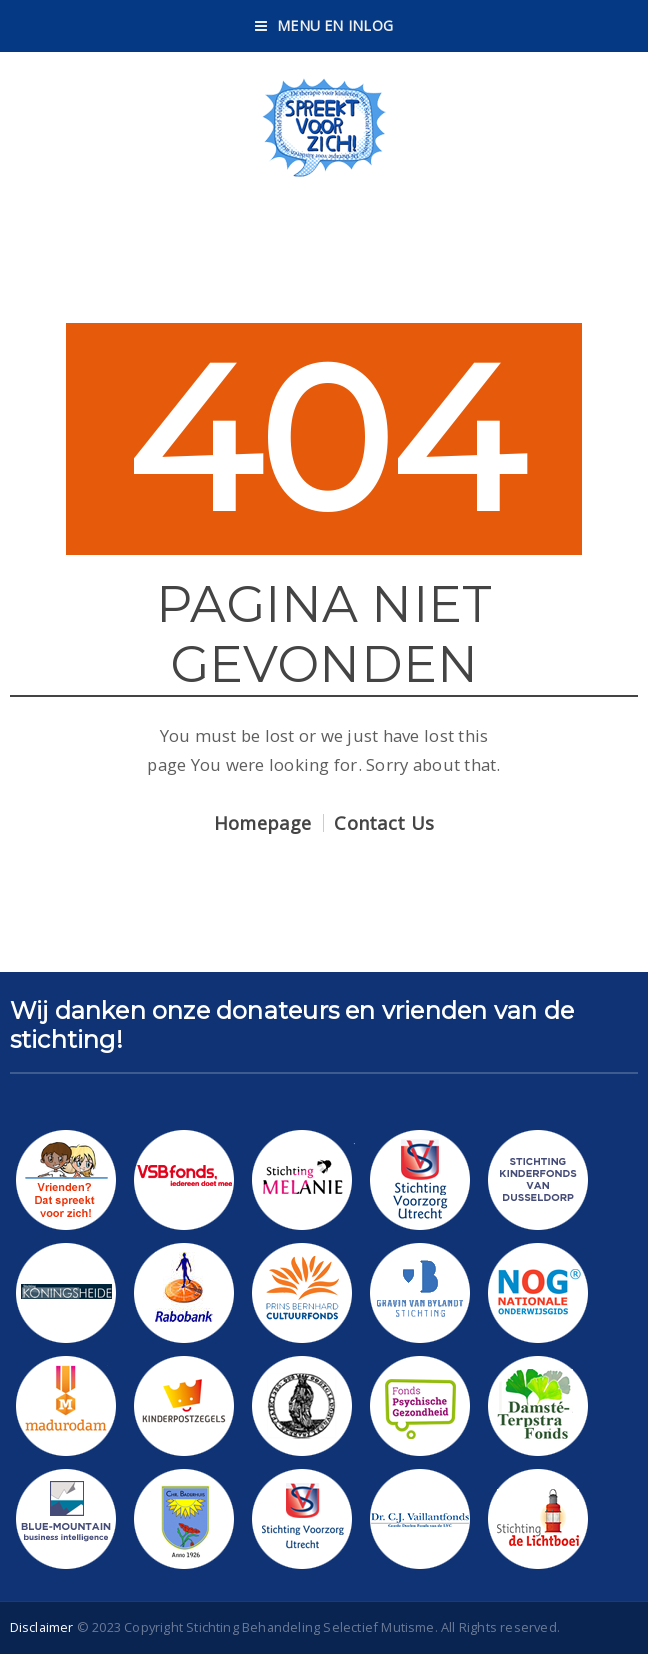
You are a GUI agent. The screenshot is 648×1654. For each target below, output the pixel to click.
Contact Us (384, 823)
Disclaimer (42, 1627)
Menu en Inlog (324, 25)
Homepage (262, 823)
